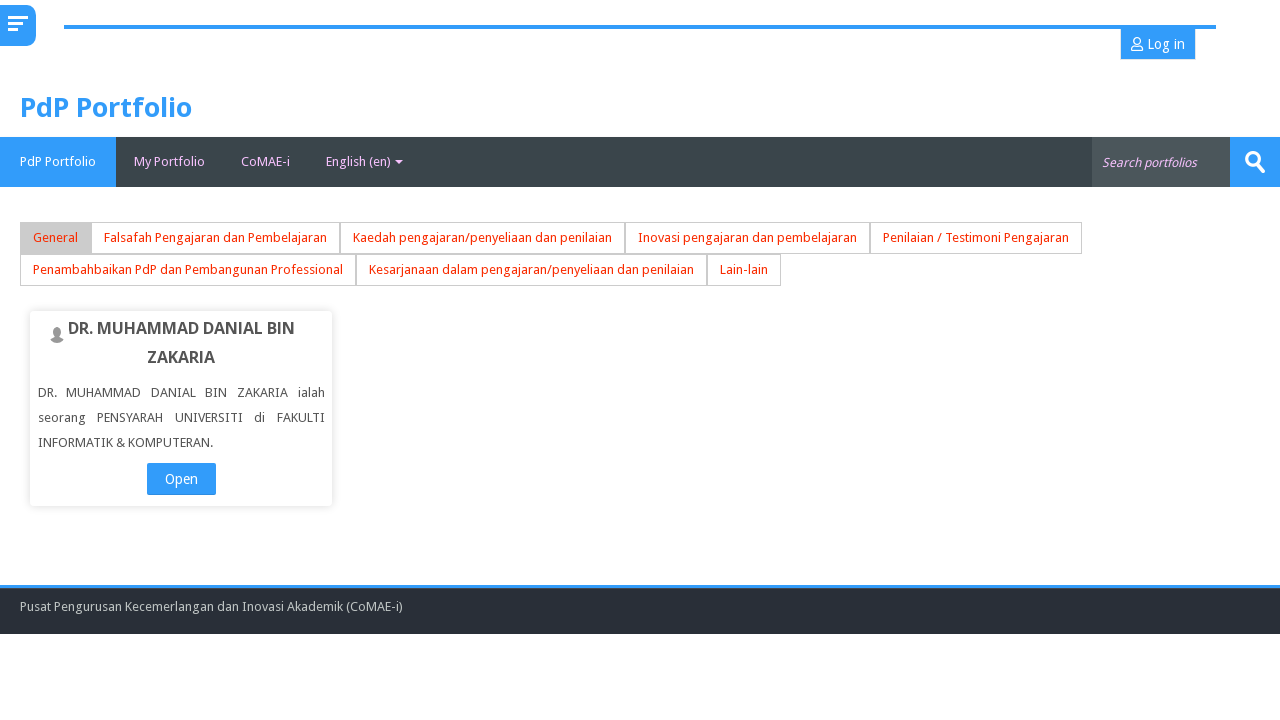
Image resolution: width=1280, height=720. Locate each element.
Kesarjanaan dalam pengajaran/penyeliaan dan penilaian (531, 269)
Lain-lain (744, 269)
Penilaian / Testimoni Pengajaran (976, 237)
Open (181, 479)
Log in (1158, 44)
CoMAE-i (265, 161)
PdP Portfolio (58, 161)
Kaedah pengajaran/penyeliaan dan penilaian (482, 237)
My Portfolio (169, 161)
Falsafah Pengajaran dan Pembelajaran (215, 237)
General (55, 237)
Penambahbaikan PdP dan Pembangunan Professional (188, 269)
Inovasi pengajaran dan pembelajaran (747, 237)
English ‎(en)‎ (364, 161)
